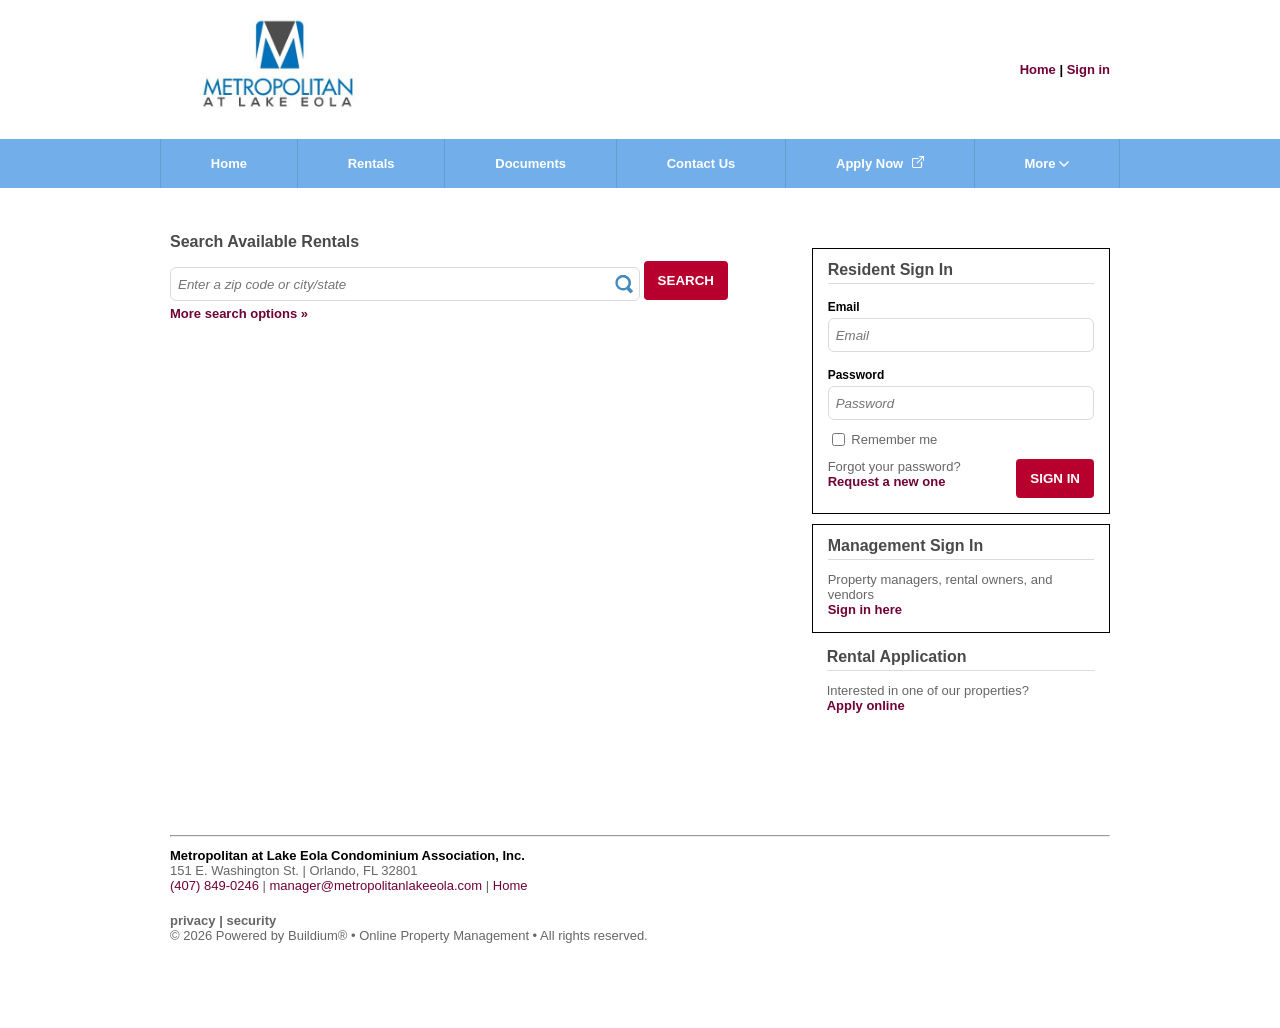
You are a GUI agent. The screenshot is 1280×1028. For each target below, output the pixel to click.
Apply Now (880, 163)
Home (1038, 69)
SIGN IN (1055, 478)
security (251, 920)
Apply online (866, 705)
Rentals (371, 163)
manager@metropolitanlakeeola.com (376, 885)
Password (856, 375)
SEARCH (686, 280)
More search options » (239, 313)
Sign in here (865, 609)
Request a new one (887, 481)
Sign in (1088, 69)
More (1046, 163)
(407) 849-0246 (214, 885)
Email (844, 307)
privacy (193, 920)
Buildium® (317, 935)
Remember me (894, 439)
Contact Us (701, 163)
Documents (530, 163)
